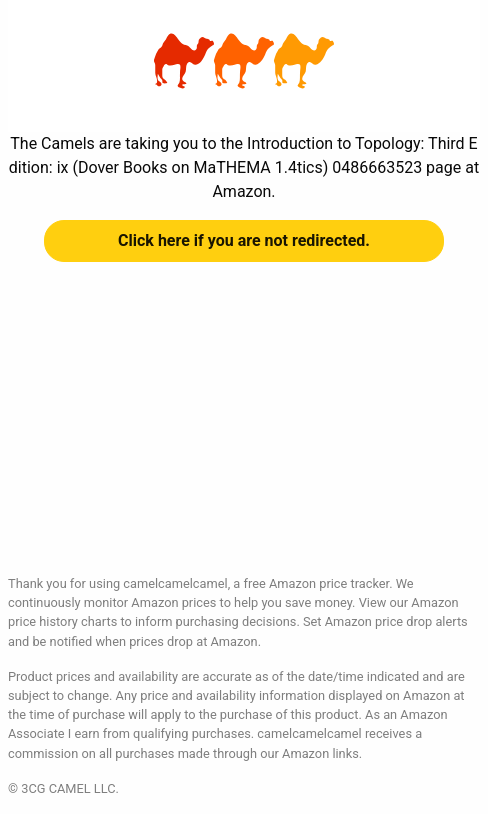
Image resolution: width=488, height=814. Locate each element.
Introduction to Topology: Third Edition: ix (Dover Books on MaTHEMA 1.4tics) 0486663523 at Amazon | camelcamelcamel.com (244, 61)
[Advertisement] (244, 434)
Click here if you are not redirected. (244, 240)
